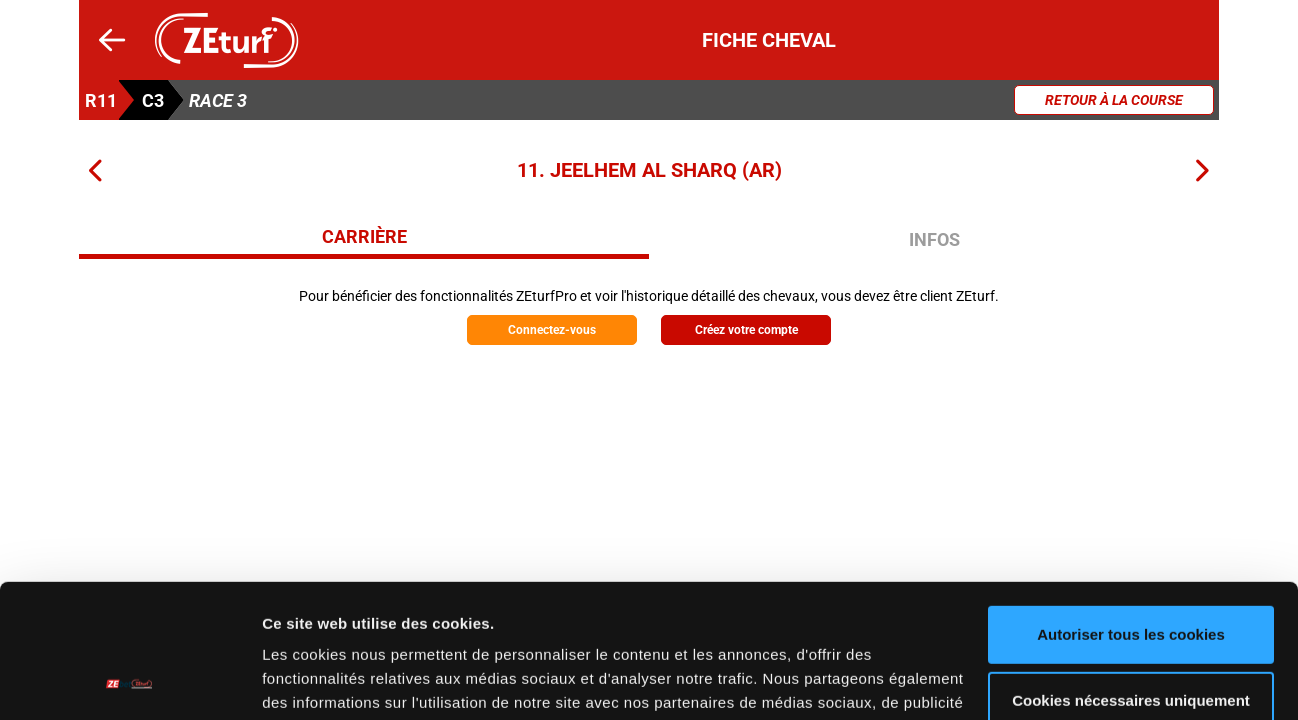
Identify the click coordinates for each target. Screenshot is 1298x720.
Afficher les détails (329, 680)
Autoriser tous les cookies (1131, 509)
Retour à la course (1114, 100)
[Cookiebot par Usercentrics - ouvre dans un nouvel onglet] (129, 681)
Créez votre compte (746, 330)
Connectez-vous (552, 330)
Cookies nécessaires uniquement (1131, 574)
